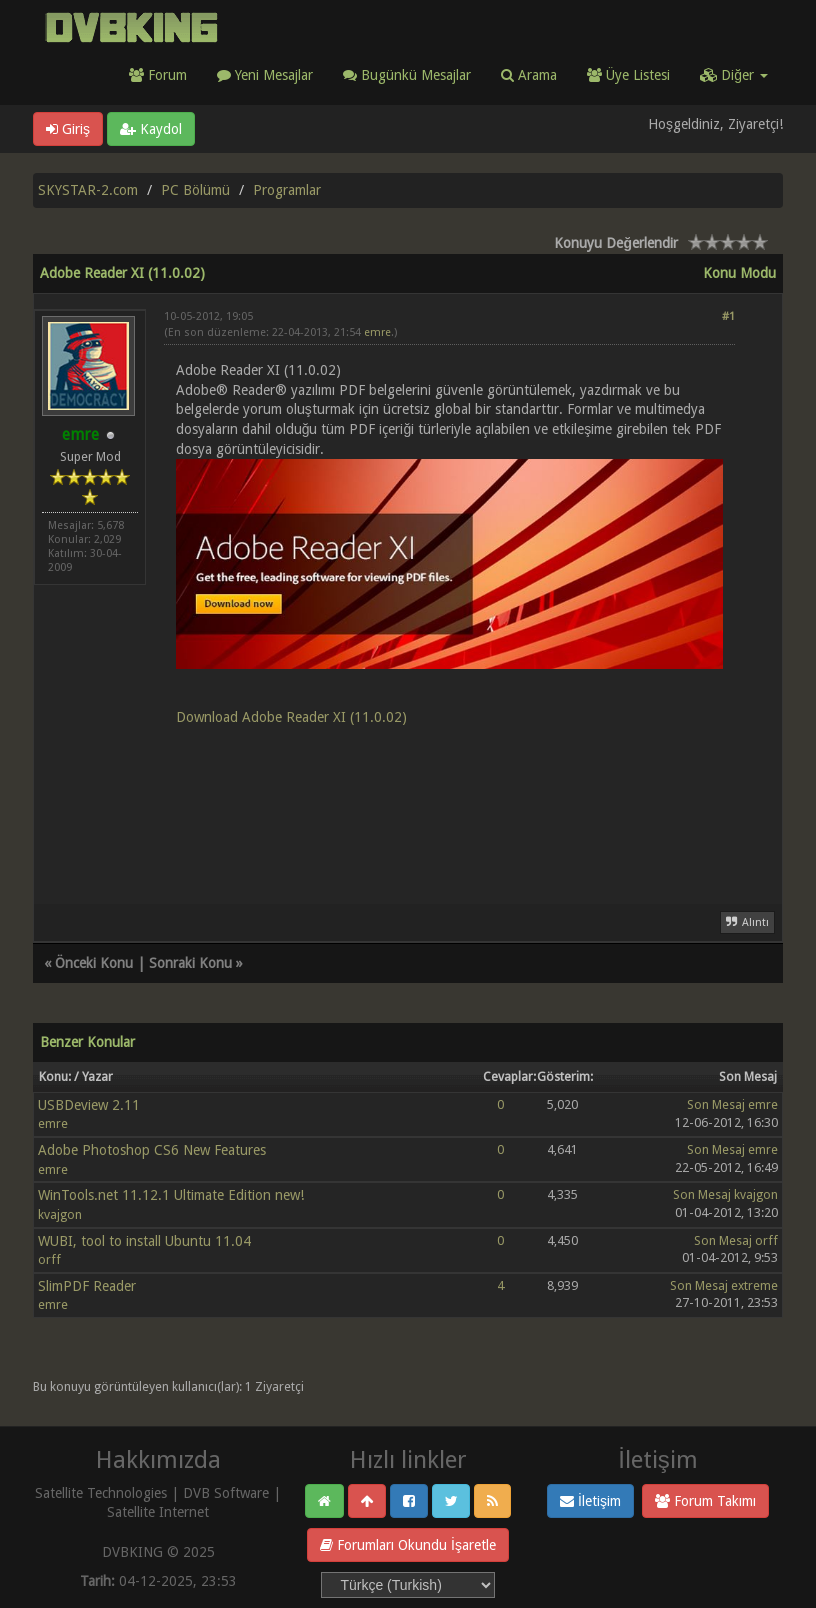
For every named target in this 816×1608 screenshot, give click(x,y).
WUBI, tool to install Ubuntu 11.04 (144, 1241)
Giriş (68, 129)
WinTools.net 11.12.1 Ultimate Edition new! (171, 1195)
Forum (158, 75)
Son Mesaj (716, 1104)
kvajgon (60, 1214)
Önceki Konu (94, 963)
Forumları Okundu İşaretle (408, 1545)
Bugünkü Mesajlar (407, 75)
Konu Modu (739, 273)
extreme (754, 1285)
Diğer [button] (734, 75)
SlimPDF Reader (87, 1286)
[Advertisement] (449, 803)
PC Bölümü (195, 190)
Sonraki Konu (190, 963)
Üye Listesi (628, 75)
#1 (728, 316)
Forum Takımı (705, 1501)
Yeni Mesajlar (265, 75)
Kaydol (151, 129)
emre (377, 332)
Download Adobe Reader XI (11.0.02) (291, 717)
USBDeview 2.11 (89, 1105)
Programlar (287, 190)
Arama (529, 75)
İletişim (590, 1501)
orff (49, 1259)
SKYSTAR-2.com (88, 190)
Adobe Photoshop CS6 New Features (152, 1150)
